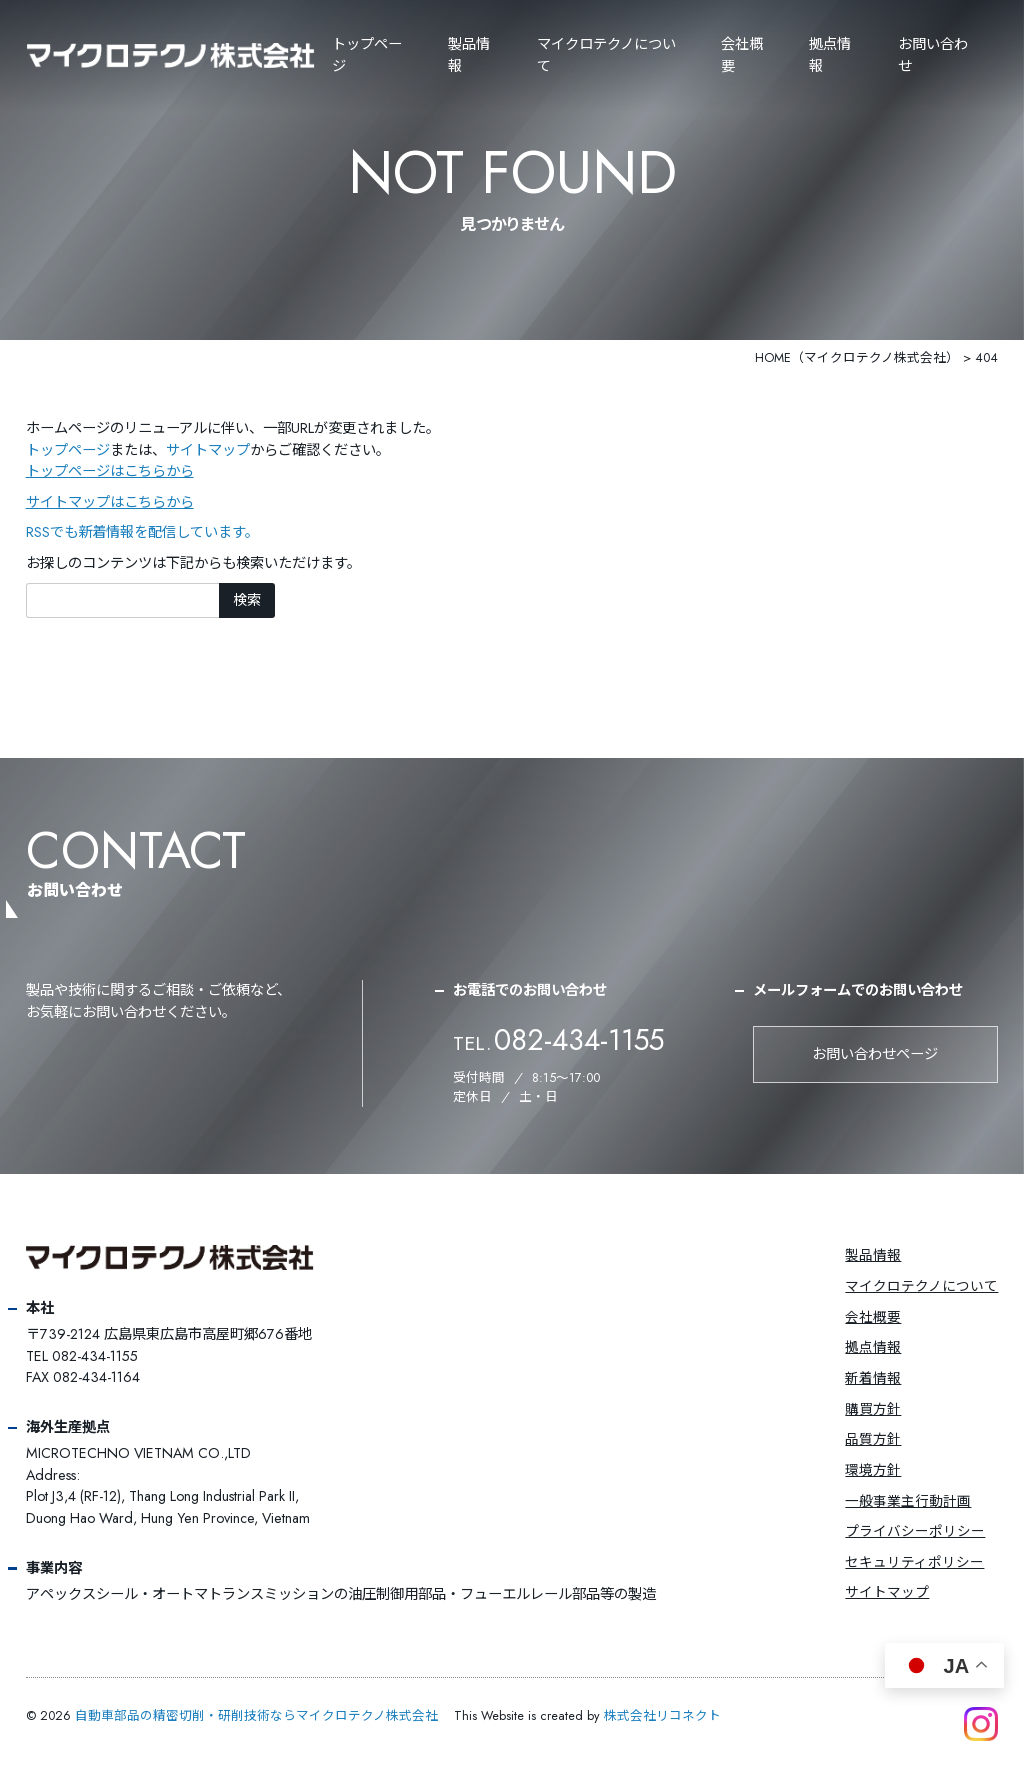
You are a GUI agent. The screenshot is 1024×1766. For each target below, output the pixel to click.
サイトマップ (208, 450)
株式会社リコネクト (662, 1716)
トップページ (367, 55)
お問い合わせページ (875, 1054)
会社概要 (742, 55)
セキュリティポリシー (914, 1562)
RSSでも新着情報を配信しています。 (142, 532)
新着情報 (873, 1378)
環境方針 (873, 1470)
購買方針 (873, 1409)
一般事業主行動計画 (908, 1501)
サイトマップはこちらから (110, 502)
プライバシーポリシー (915, 1531)
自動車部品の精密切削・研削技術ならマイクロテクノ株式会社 (256, 1716)
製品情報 (469, 55)
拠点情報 (830, 55)
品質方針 (873, 1439)
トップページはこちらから (110, 471)
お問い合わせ (933, 55)
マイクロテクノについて (921, 1286)
